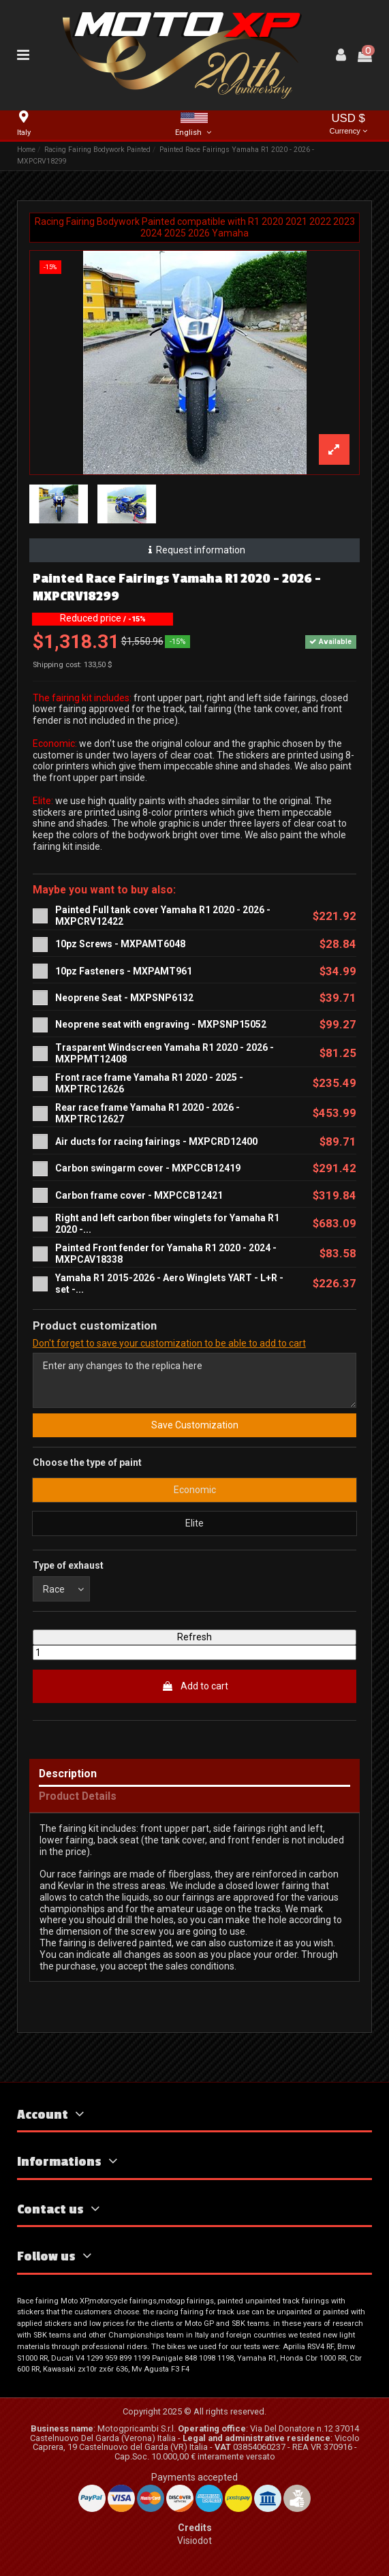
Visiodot (194, 2540)
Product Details (77, 1797)
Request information (194, 550)
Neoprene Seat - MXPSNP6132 (124, 997)
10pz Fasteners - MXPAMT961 (123, 971)
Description (68, 1774)
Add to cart (194, 1686)
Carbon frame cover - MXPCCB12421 (139, 1195)
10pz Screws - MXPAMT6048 (120, 943)
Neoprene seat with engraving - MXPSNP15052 (160, 1024)
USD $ (348, 125)
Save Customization (194, 1425)
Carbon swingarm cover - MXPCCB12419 (147, 1168)
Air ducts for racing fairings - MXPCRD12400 (156, 1141)
